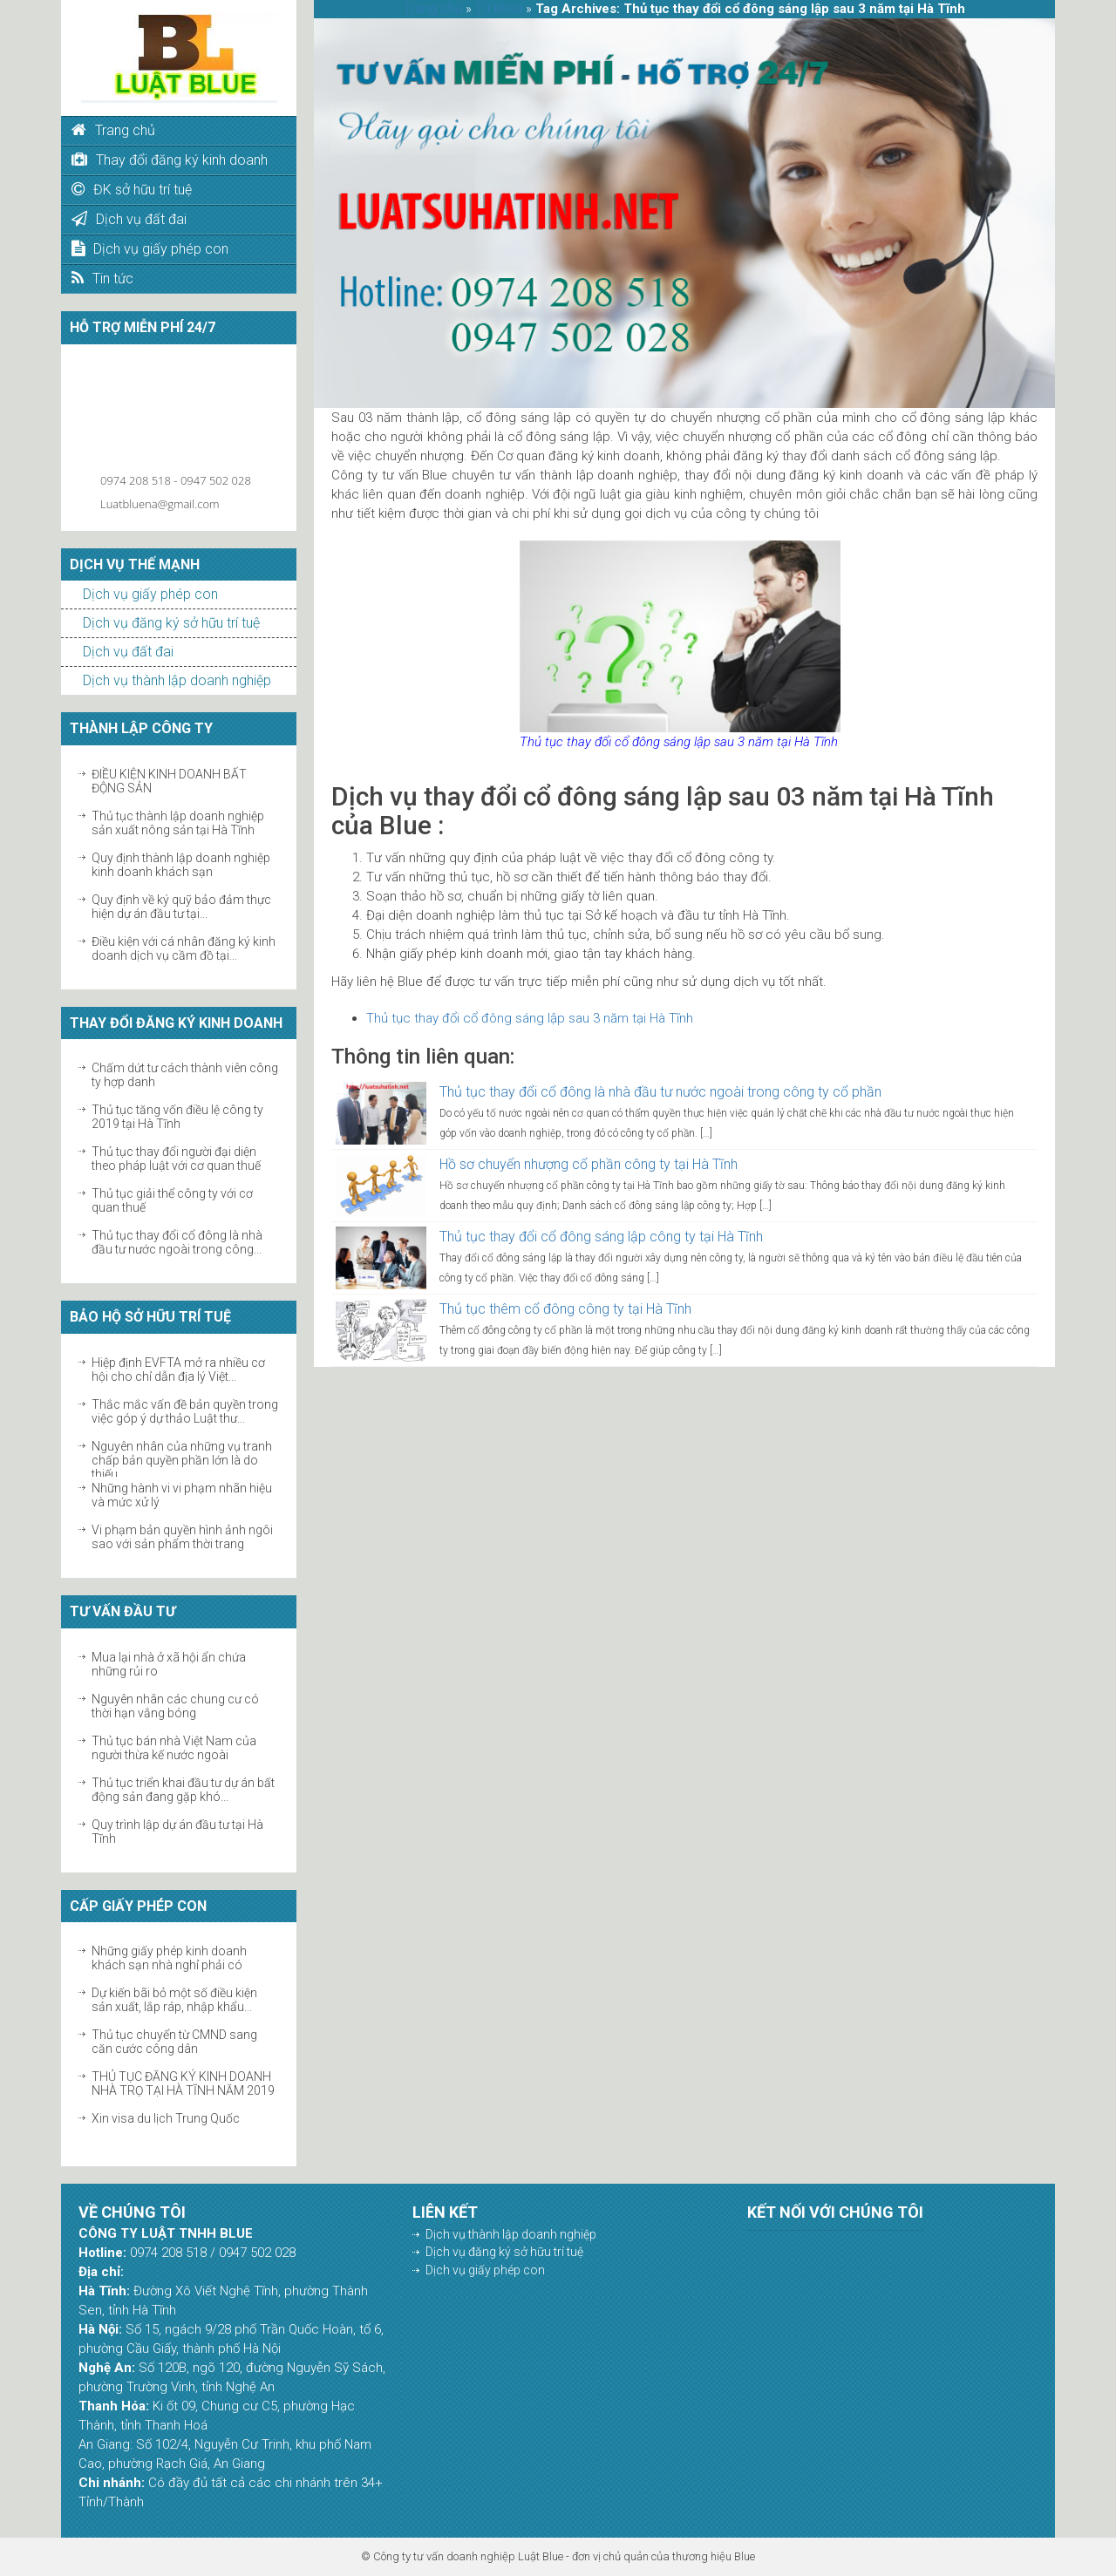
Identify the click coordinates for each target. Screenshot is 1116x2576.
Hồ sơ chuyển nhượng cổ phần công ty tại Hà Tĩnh (588, 1164)
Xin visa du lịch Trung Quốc (166, 2118)
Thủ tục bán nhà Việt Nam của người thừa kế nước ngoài (174, 1748)
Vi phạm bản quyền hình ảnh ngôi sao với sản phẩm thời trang (182, 1537)
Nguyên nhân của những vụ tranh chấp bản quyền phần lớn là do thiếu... (182, 1460)
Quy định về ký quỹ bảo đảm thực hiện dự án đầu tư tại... (181, 907)
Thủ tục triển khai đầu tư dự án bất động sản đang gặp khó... (183, 1790)
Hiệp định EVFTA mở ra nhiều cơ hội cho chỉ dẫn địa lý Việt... (178, 1369)
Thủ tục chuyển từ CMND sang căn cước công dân (174, 2042)
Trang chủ (433, 9)
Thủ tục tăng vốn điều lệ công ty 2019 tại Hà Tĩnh (177, 1117)
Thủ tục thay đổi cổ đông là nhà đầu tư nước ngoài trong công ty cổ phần (660, 1092)
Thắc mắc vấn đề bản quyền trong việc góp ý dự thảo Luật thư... (185, 1411)
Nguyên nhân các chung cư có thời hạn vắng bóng (175, 1706)
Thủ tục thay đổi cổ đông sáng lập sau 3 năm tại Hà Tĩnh (529, 1018)
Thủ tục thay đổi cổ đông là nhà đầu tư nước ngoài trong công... (177, 1242)
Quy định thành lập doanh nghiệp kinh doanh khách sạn (181, 865)
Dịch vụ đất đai (128, 651)
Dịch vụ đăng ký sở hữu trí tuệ (171, 623)
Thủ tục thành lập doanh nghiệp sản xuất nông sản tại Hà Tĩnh (178, 823)
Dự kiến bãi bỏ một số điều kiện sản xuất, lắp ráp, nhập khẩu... (174, 2000)
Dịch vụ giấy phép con (150, 594)
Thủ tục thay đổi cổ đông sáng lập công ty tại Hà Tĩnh (601, 1236)
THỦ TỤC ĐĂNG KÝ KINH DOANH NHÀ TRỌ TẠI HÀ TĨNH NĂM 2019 (183, 2083)
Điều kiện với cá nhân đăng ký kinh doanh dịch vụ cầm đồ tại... (184, 948)
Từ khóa (498, 9)
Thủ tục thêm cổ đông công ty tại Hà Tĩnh (565, 1309)
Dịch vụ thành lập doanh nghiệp (177, 680)
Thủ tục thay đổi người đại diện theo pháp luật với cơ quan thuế (176, 1158)
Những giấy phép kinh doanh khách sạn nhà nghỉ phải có (169, 1958)
